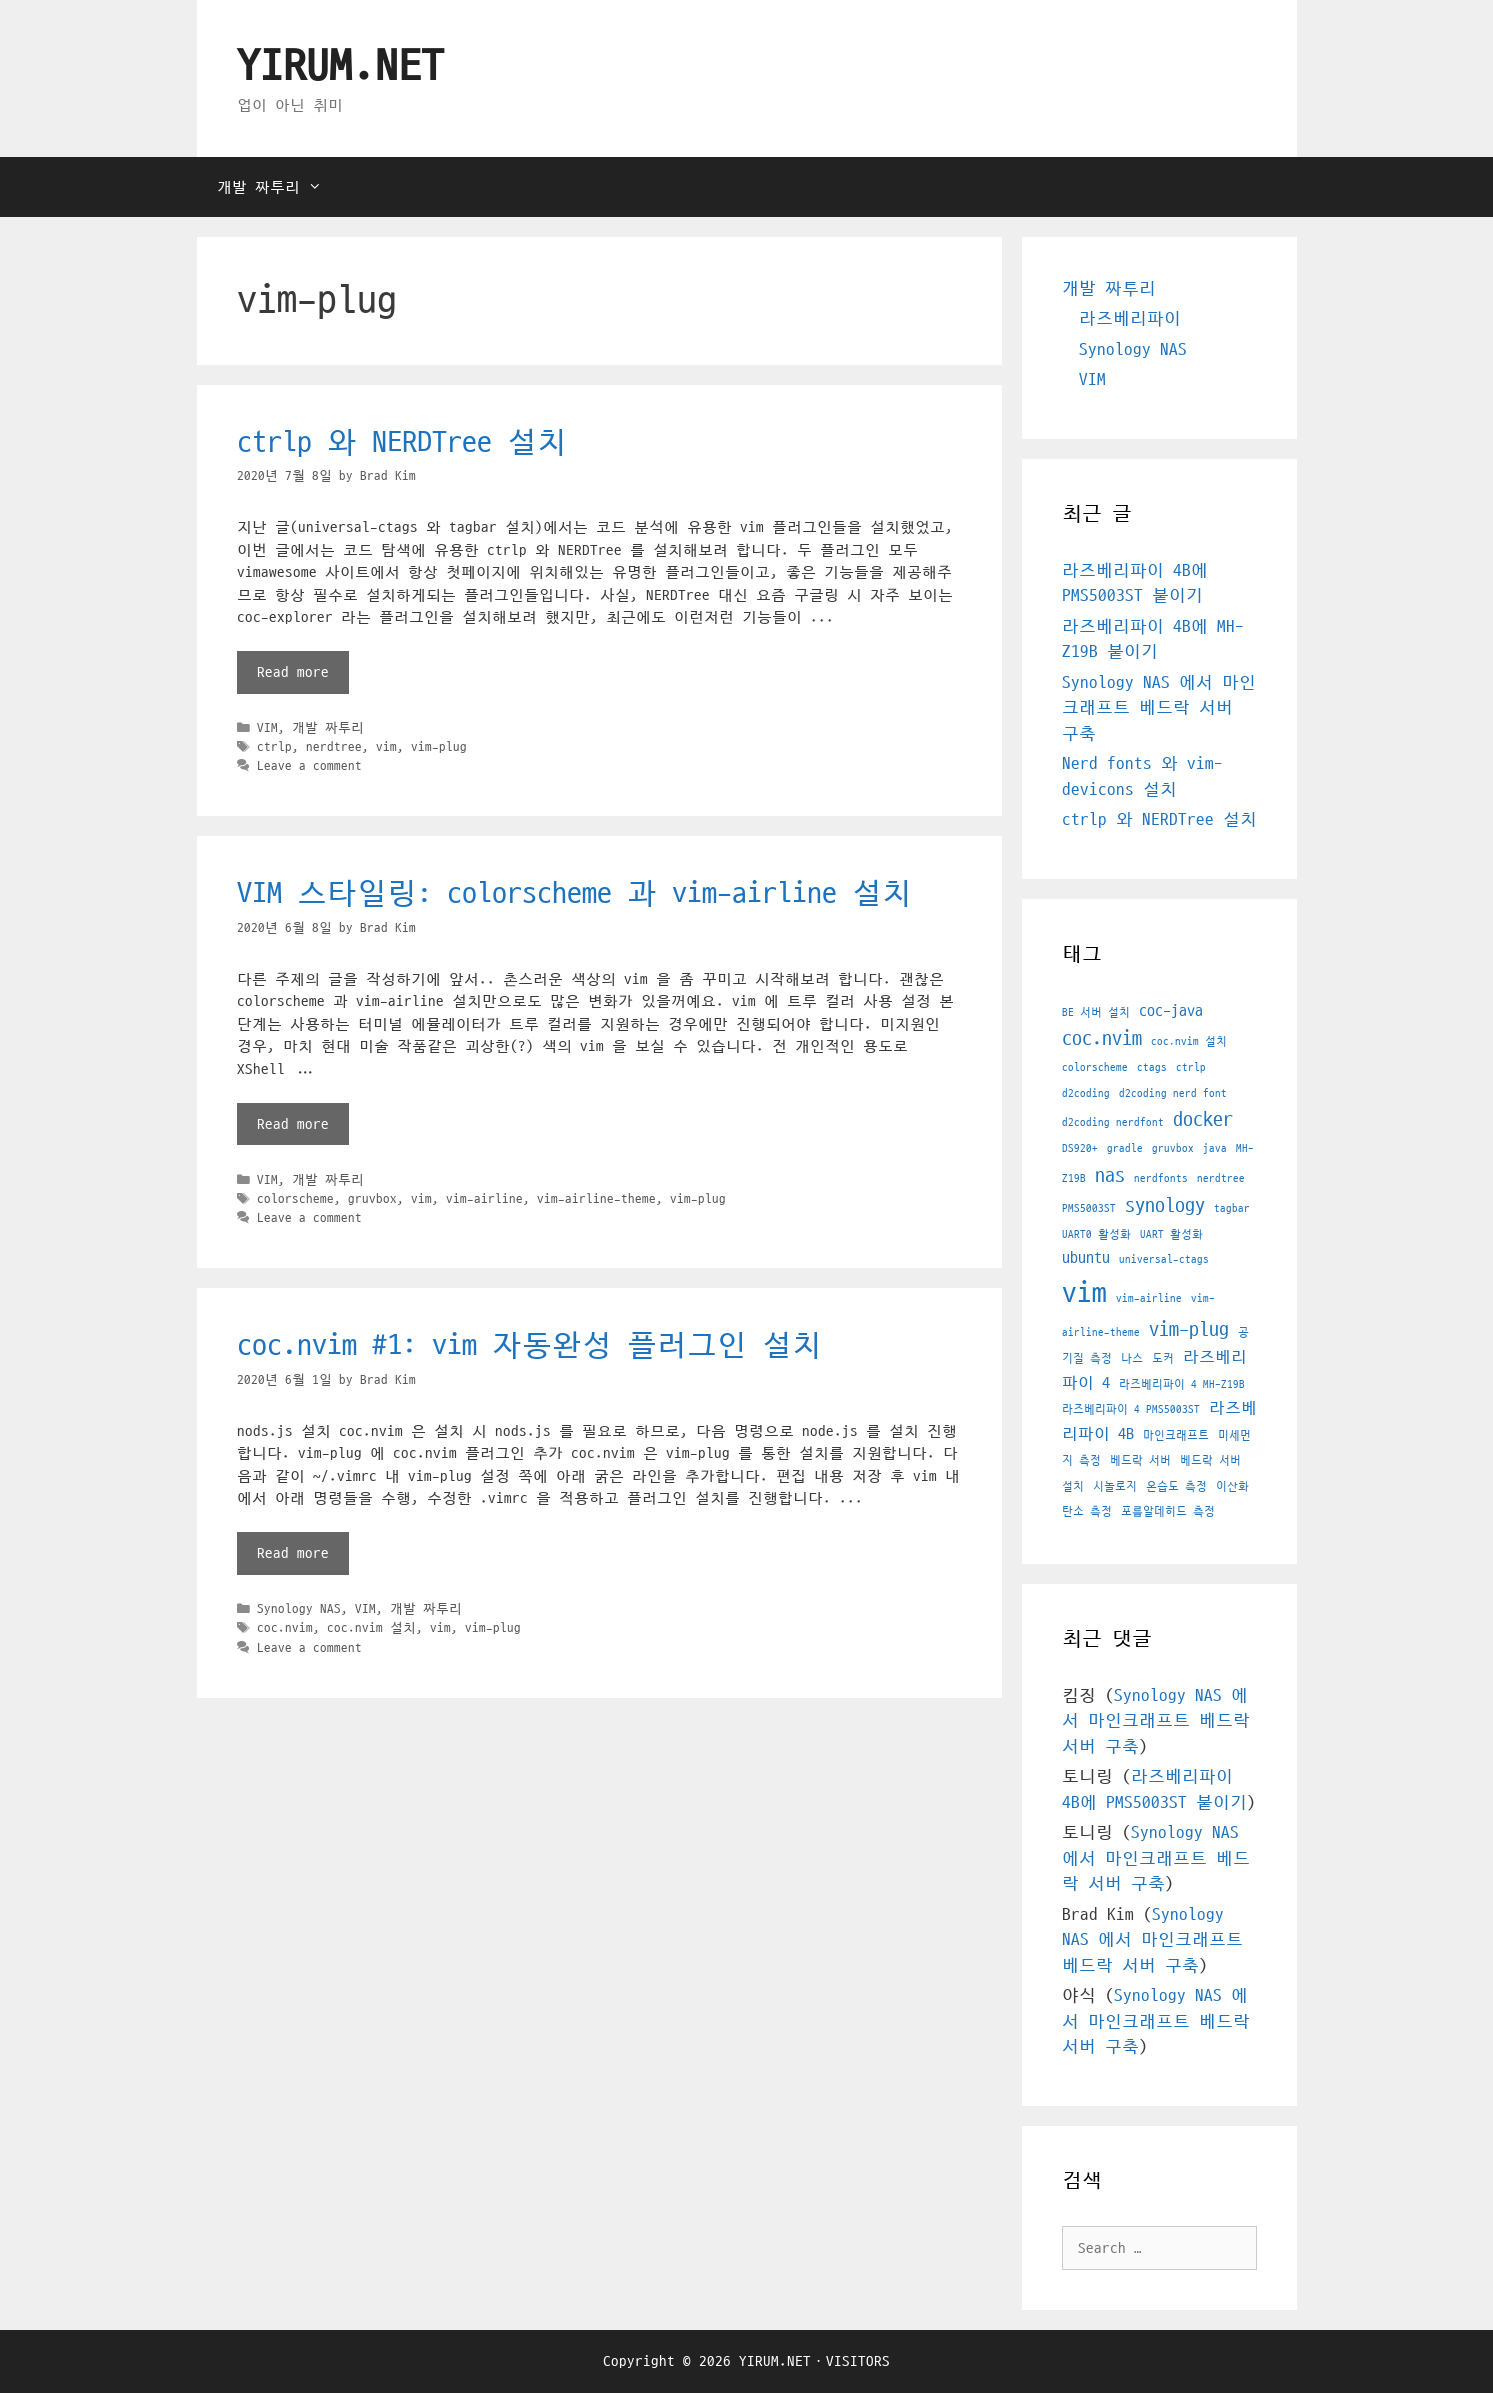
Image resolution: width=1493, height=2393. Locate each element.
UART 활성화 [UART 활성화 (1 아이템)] (1171, 1234)
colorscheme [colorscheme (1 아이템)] (1095, 1067)
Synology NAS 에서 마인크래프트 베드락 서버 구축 (1159, 708)
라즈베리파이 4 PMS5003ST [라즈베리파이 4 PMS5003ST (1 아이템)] (1131, 1409)
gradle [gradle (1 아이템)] (1125, 1148)
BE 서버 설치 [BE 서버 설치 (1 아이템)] (1096, 1012)
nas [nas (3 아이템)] (1110, 1176)
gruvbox (372, 1199)
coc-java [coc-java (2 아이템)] (1171, 1011)
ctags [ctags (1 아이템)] (1152, 1067)
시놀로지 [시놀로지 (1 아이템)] (1115, 1486)
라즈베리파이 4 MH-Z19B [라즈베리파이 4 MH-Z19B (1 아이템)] (1182, 1384)
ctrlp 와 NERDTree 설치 (402, 442)
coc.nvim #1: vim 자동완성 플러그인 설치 (529, 1345)
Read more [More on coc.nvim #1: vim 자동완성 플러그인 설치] (293, 1553)
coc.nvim (285, 1628)
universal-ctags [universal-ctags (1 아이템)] (1164, 1259)
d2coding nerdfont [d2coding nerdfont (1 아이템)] (1113, 1122)
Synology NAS (299, 1609)
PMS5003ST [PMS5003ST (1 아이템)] (1089, 1208)
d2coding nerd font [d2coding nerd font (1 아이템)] (1173, 1093)
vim (386, 747)
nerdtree (334, 747)
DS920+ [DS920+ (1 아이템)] (1080, 1148)
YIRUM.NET (340, 67)
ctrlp (274, 747)
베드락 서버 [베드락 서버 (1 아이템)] (1140, 1460)
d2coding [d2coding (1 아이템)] (1086, 1093)
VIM (267, 728)
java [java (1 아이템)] (1215, 1148)
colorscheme (295, 1199)
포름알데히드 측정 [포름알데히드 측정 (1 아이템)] (1168, 1511)
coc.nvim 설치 (371, 1628)
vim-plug (439, 747)
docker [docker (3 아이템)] (1203, 1120)
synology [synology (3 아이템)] (1165, 1206)
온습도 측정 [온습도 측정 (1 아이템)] (1176, 1486)
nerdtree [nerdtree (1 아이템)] (1221, 1178)
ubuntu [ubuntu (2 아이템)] (1086, 1258)
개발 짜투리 (279, 187)
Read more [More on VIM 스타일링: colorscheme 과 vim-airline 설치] (293, 1124)
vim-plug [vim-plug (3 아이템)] (1189, 1330)
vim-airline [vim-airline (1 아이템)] (1149, 1298)
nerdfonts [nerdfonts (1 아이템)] (1161, 1178)
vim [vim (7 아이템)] (1084, 1293)
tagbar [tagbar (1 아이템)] (1232, 1208)
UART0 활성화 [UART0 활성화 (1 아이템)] (1096, 1234)
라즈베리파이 (1130, 319)
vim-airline (484, 1199)
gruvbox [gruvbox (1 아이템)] (1173, 1148)
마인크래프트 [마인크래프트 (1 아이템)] (1176, 1435)
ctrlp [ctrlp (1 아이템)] (1191, 1067)
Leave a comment (309, 766)
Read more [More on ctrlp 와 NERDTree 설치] (293, 672)
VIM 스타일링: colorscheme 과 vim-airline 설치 (574, 893)
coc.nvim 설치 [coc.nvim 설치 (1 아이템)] (1189, 1041)
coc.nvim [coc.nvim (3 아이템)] (1102, 1039)
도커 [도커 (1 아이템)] (1163, 1358)
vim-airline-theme (596, 1199)
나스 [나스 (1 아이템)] (1132, 1358)
